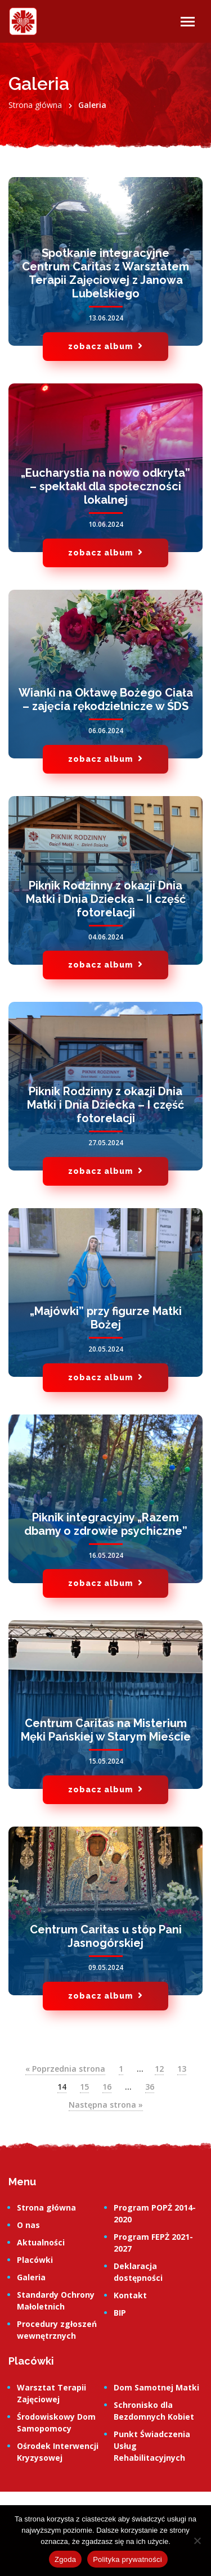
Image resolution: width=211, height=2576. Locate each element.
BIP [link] (120, 2312)
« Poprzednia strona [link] (65, 2068)
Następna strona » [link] (106, 2104)
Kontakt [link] (130, 2295)
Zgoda (65, 2559)
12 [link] (159, 2068)
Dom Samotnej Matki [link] (156, 2387)
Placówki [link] (35, 2259)
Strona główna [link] (46, 2207)
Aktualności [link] (41, 2242)
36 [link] (149, 2086)
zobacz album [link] (105, 346)
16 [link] (106, 2086)
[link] (23, 21)
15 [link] (84, 2086)
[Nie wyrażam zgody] (197, 2540)
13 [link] (181, 2068)
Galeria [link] (31, 2277)
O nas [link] (28, 2225)
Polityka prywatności (127, 2559)
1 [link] (121, 2068)
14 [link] (61, 2086)
